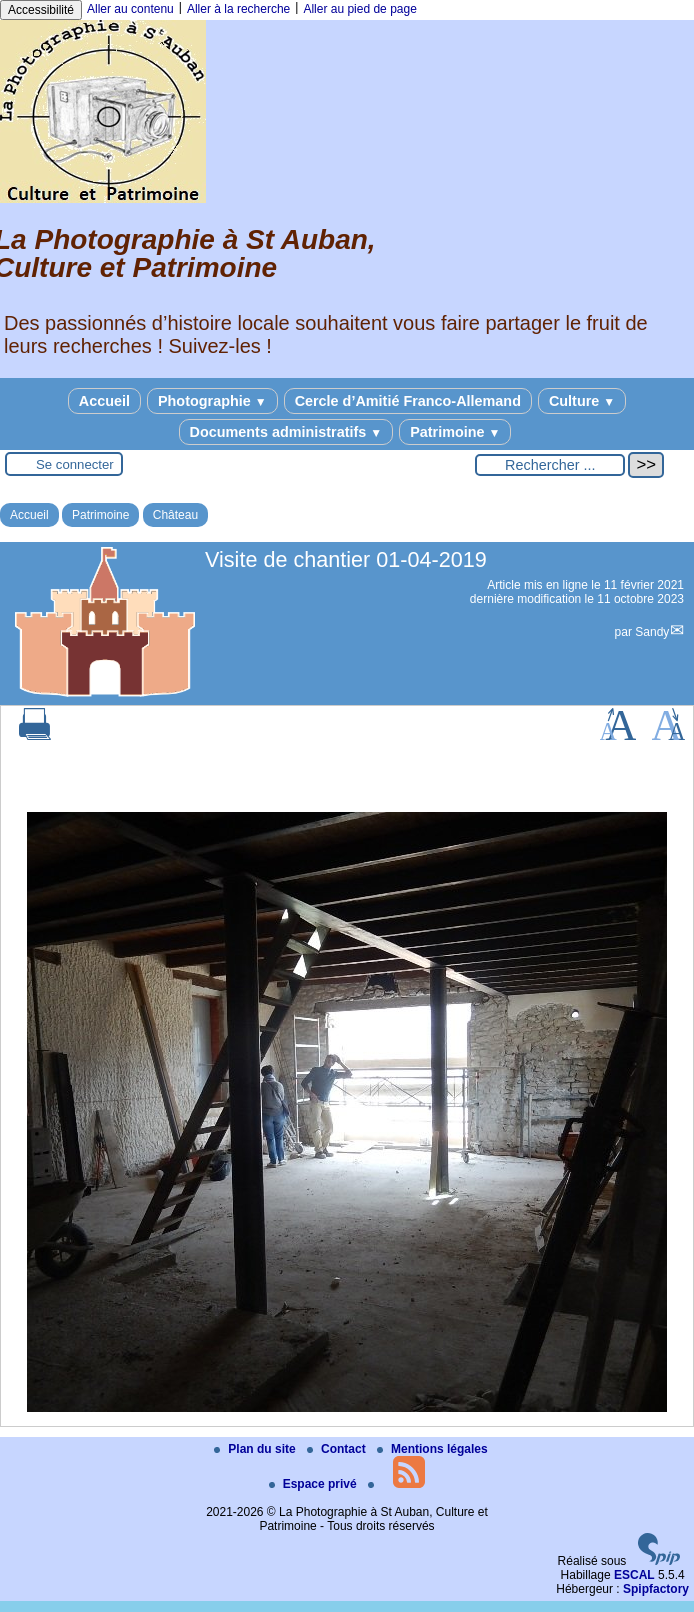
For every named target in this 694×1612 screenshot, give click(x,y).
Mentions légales (432, 1449)
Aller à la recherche (238, 9)
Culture (582, 401)
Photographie (212, 401)
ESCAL (634, 1575)
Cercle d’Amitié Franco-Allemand (408, 401)
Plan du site (256, 1449)
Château (175, 515)
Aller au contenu (130, 9)
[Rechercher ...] (550, 465)
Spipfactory (656, 1589)
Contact (338, 1449)
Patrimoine (455, 432)
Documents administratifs (286, 432)
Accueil (104, 401)
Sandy (652, 632)
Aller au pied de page (359, 9)
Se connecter (75, 464)
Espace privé (314, 1484)
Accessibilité (41, 10)
